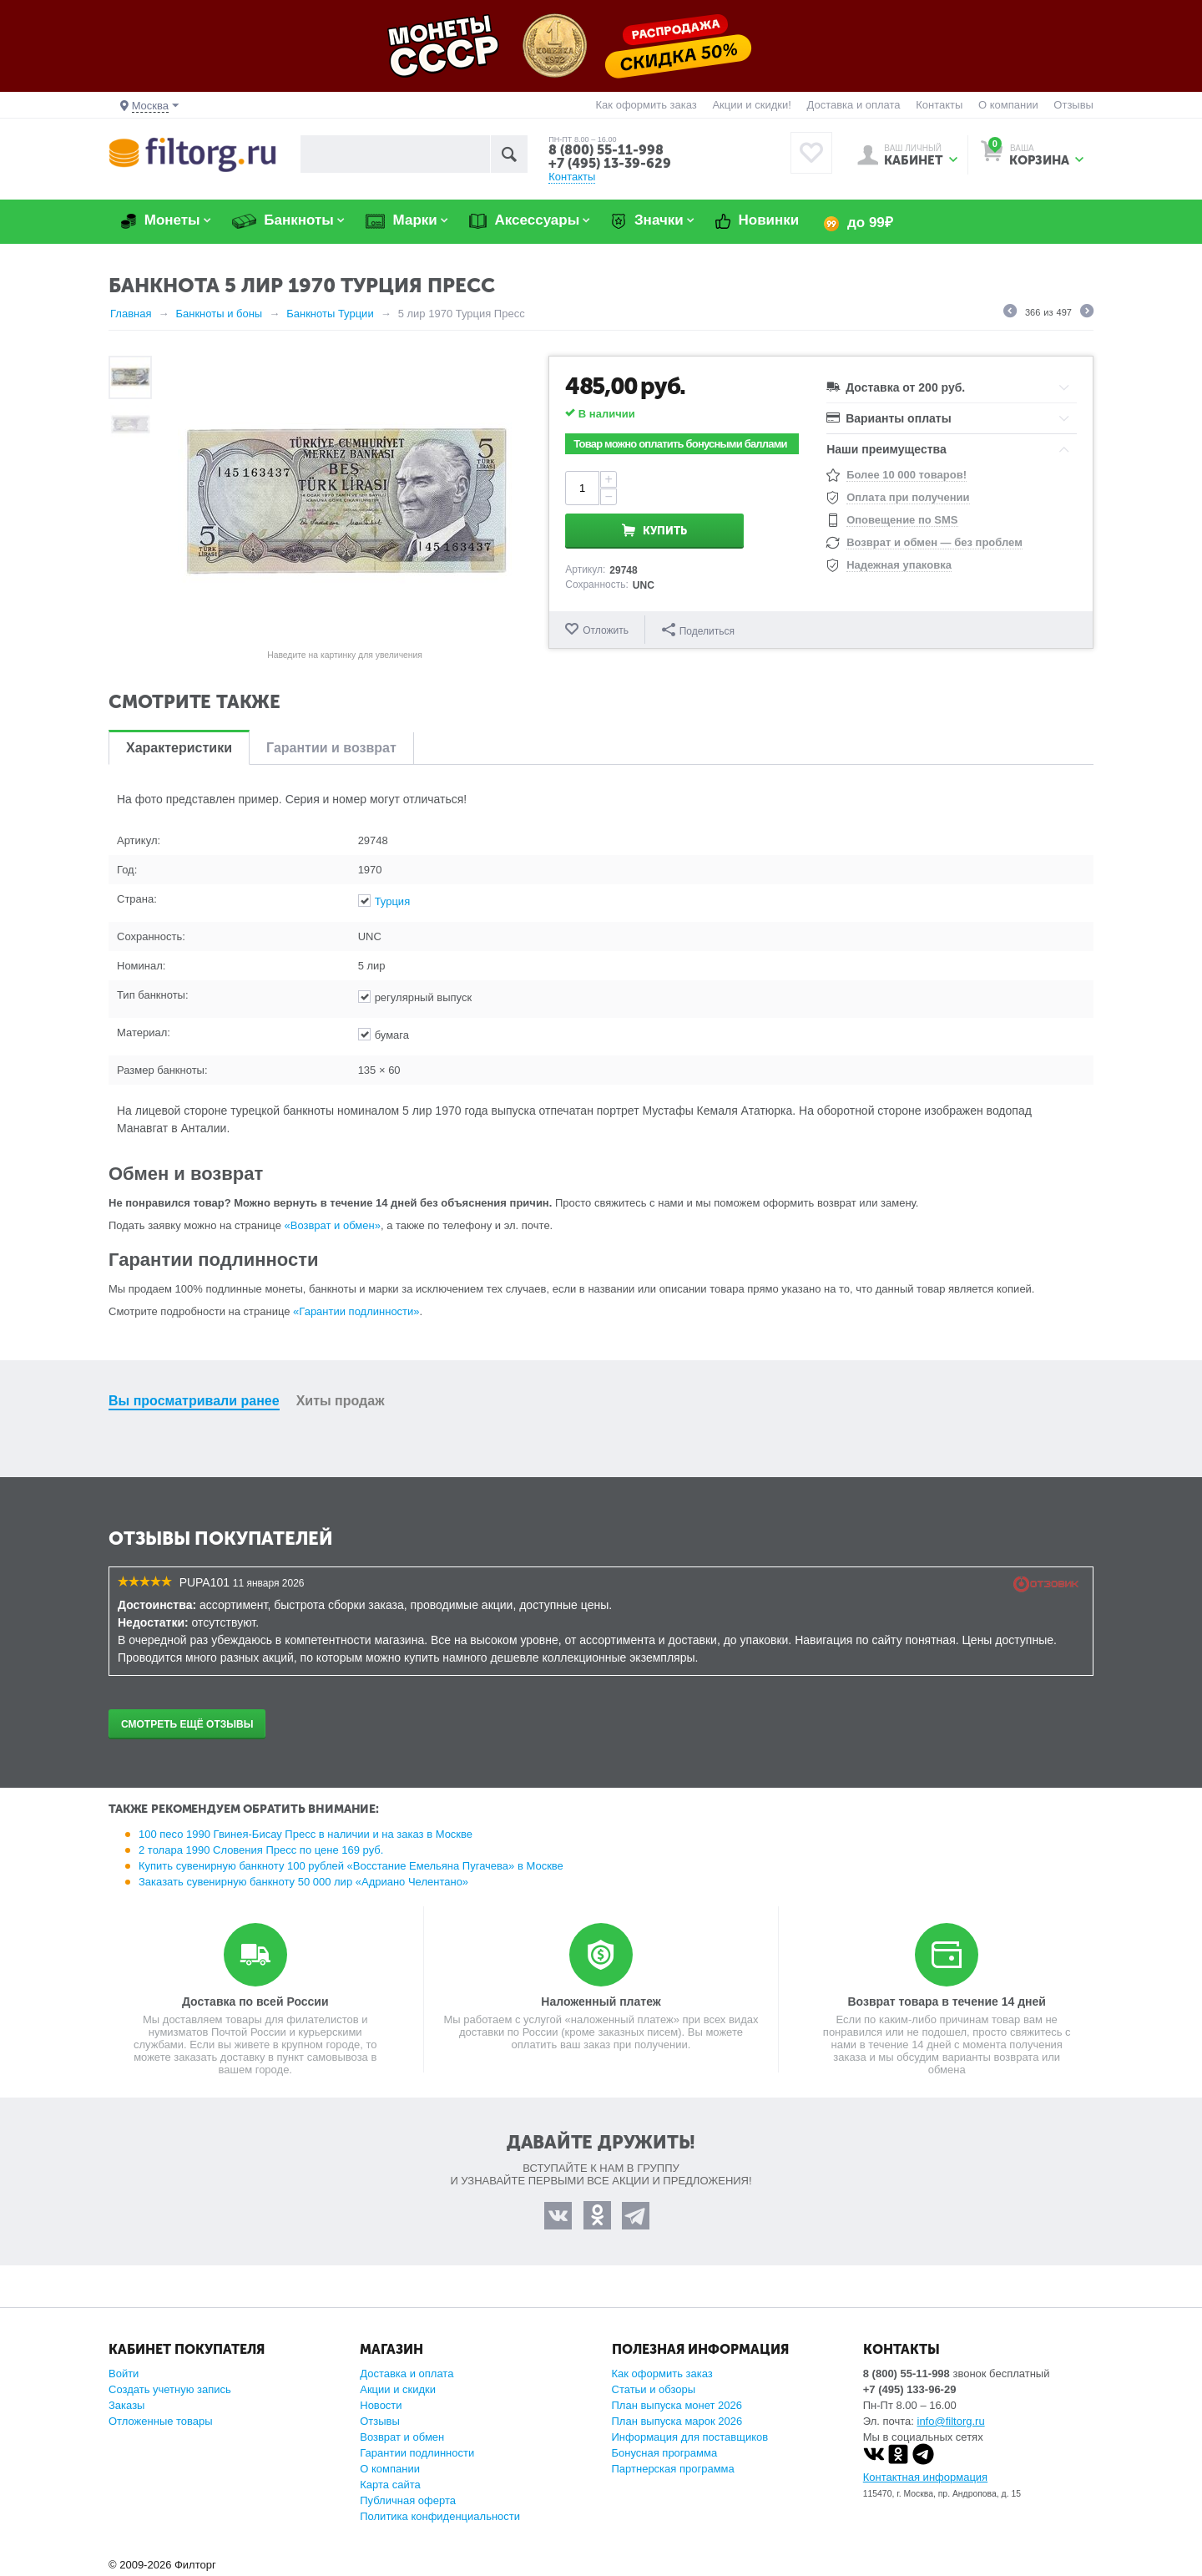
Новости (381, 2405)
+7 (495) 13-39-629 (609, 163)
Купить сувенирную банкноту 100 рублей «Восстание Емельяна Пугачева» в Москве (351, 1866)
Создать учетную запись (170, 2389)
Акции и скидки (398, 2389)
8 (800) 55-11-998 (606, 150)
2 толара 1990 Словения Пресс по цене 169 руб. (261, 1850)
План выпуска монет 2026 (677, 2405)
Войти (124, 2373)
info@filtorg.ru (951, 2421)
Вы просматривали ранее (194, 1401)
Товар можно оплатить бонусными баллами (679, 444)
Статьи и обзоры (654, 2389)
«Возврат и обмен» (333, 1225)
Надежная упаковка (899, 565)
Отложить (606, 630)
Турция (393, 901)
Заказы (126, 2405)
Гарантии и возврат (331, 748)
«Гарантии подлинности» (356, 1311)
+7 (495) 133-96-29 (910, 2389)
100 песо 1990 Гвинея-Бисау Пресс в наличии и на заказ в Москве (305, 1834)
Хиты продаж (340, 1401)
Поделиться (698, 629)
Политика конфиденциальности (440, 2516)
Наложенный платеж (600, 2001)
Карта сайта (390, 2484)
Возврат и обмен (402, 2437)
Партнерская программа (673, 2468)
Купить (722, 488)
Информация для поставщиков (690, 2437)
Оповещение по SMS (901, 520)
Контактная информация (925, 2477)
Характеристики (179, 748)
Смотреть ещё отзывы (187, 1724)
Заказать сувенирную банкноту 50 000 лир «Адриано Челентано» (303, 1881)
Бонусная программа (665, 2453)
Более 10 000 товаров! (906, 474)
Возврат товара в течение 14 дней (946, 2001)
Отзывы (1073, 105)
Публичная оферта (408, 2500)
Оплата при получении (907, 497)
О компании (1008, 105)
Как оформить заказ (646, 105)
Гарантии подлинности (417, 2453)
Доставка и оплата (853, 105)
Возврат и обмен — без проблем (934, 542)
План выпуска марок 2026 (677, 2421)
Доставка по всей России (255, 2001)
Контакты (939, 105)
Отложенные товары (161, 2421)
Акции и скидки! (751, 105)
